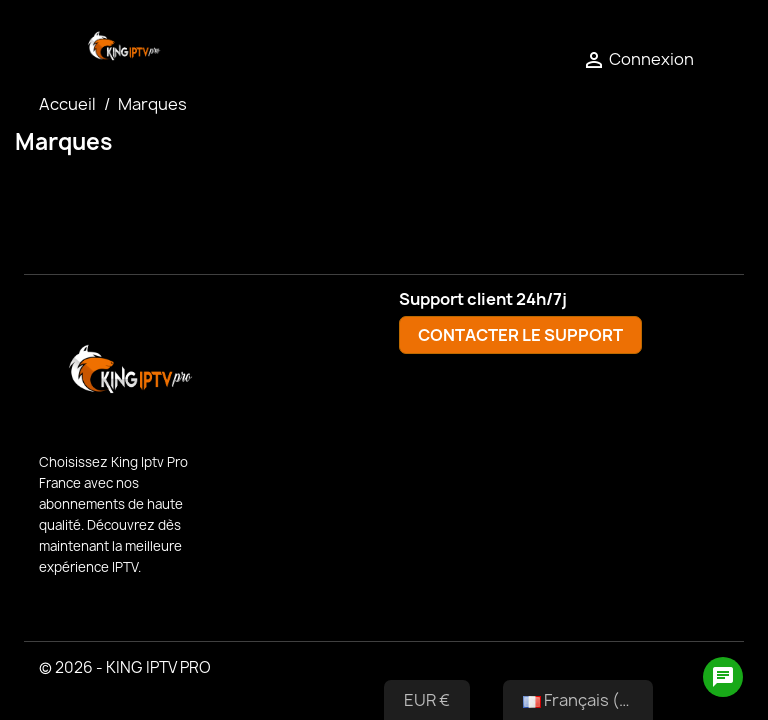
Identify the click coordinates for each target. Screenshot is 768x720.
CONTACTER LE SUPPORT (520, 335)
